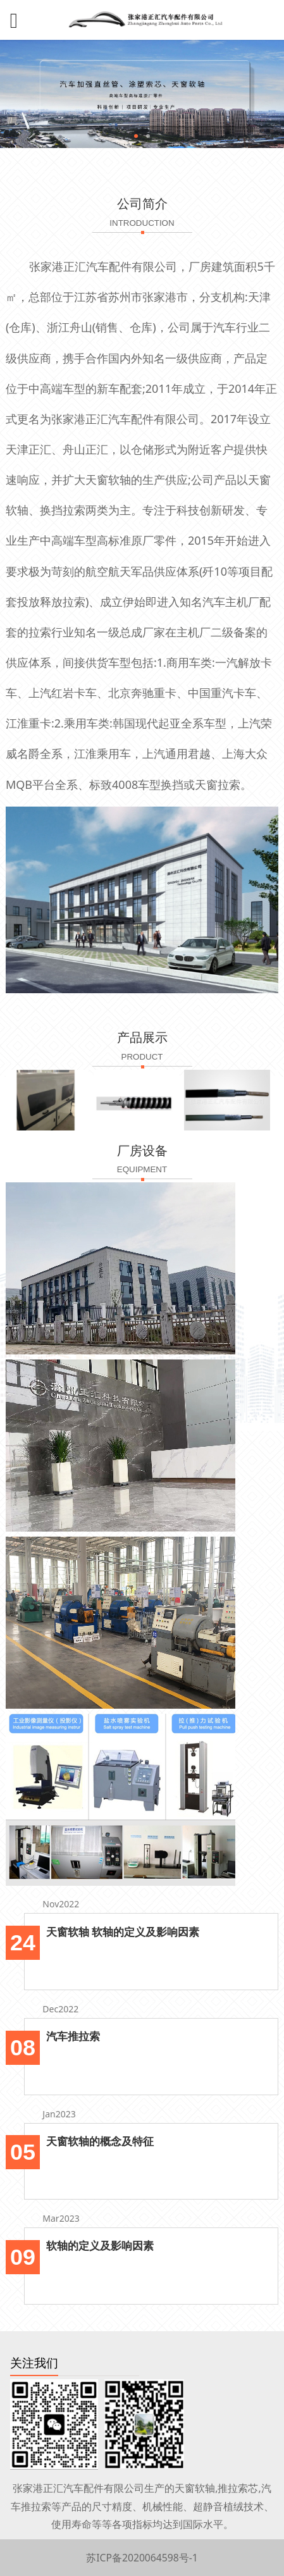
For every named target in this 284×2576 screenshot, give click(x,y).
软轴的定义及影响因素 (100, 2245)
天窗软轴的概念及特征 (100, 2141)
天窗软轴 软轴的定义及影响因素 (123, 1931)
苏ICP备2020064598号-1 (142, 2558)
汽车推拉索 (73, 2036)
